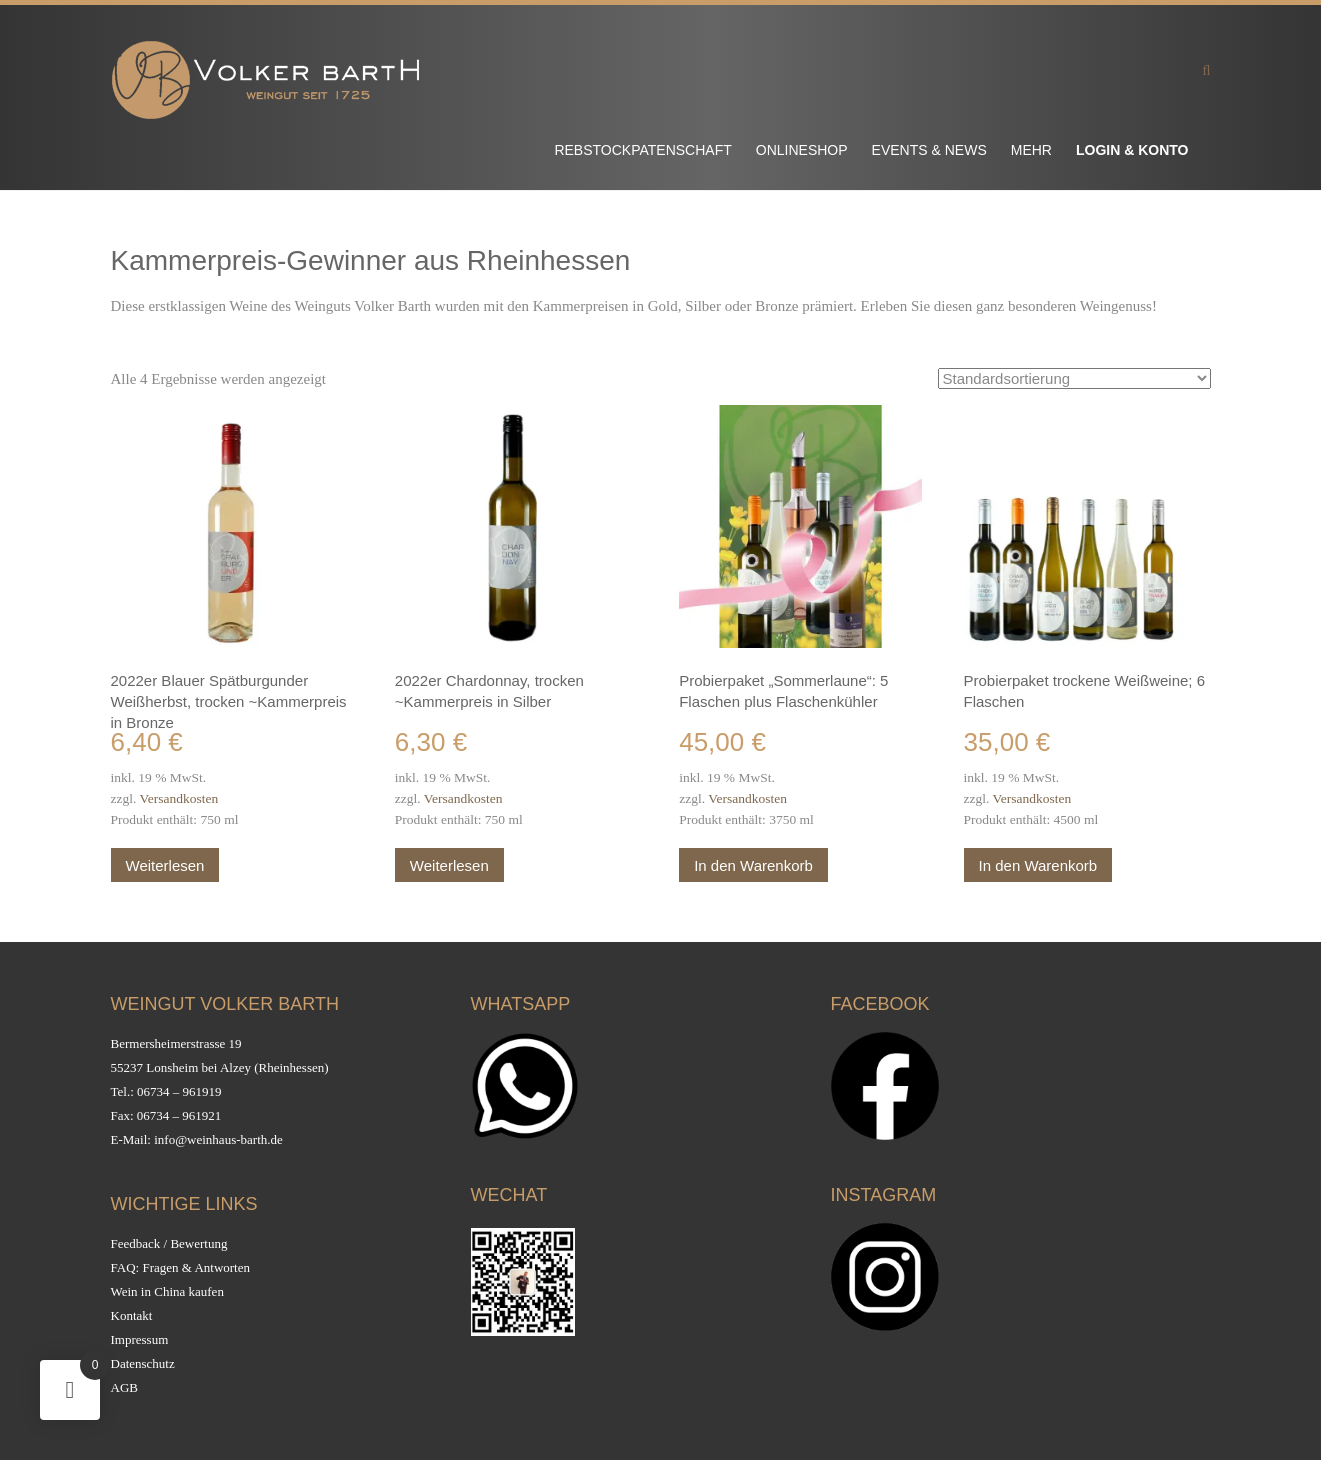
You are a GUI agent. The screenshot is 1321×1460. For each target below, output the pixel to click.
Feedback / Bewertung (169, 1243)
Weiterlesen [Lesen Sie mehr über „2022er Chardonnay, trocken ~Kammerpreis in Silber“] (449, 865)
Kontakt (132, 1315)
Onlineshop (802, 150)
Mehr (1031, 150)
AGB (124, 1387)
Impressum (140, 1339)
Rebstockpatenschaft (642, 150)
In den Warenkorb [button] (753, 865)
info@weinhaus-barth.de (218, 1139)
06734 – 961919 (179, 1091)
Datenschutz (143, 1363)
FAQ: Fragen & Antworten (181, 1267)
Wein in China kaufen (167, 1291)
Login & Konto (1132, 150)
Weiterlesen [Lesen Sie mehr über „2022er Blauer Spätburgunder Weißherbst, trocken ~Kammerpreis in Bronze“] (165, 865)
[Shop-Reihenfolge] (1074, 378)
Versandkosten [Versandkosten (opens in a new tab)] (179, 798)
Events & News (929, 150)
